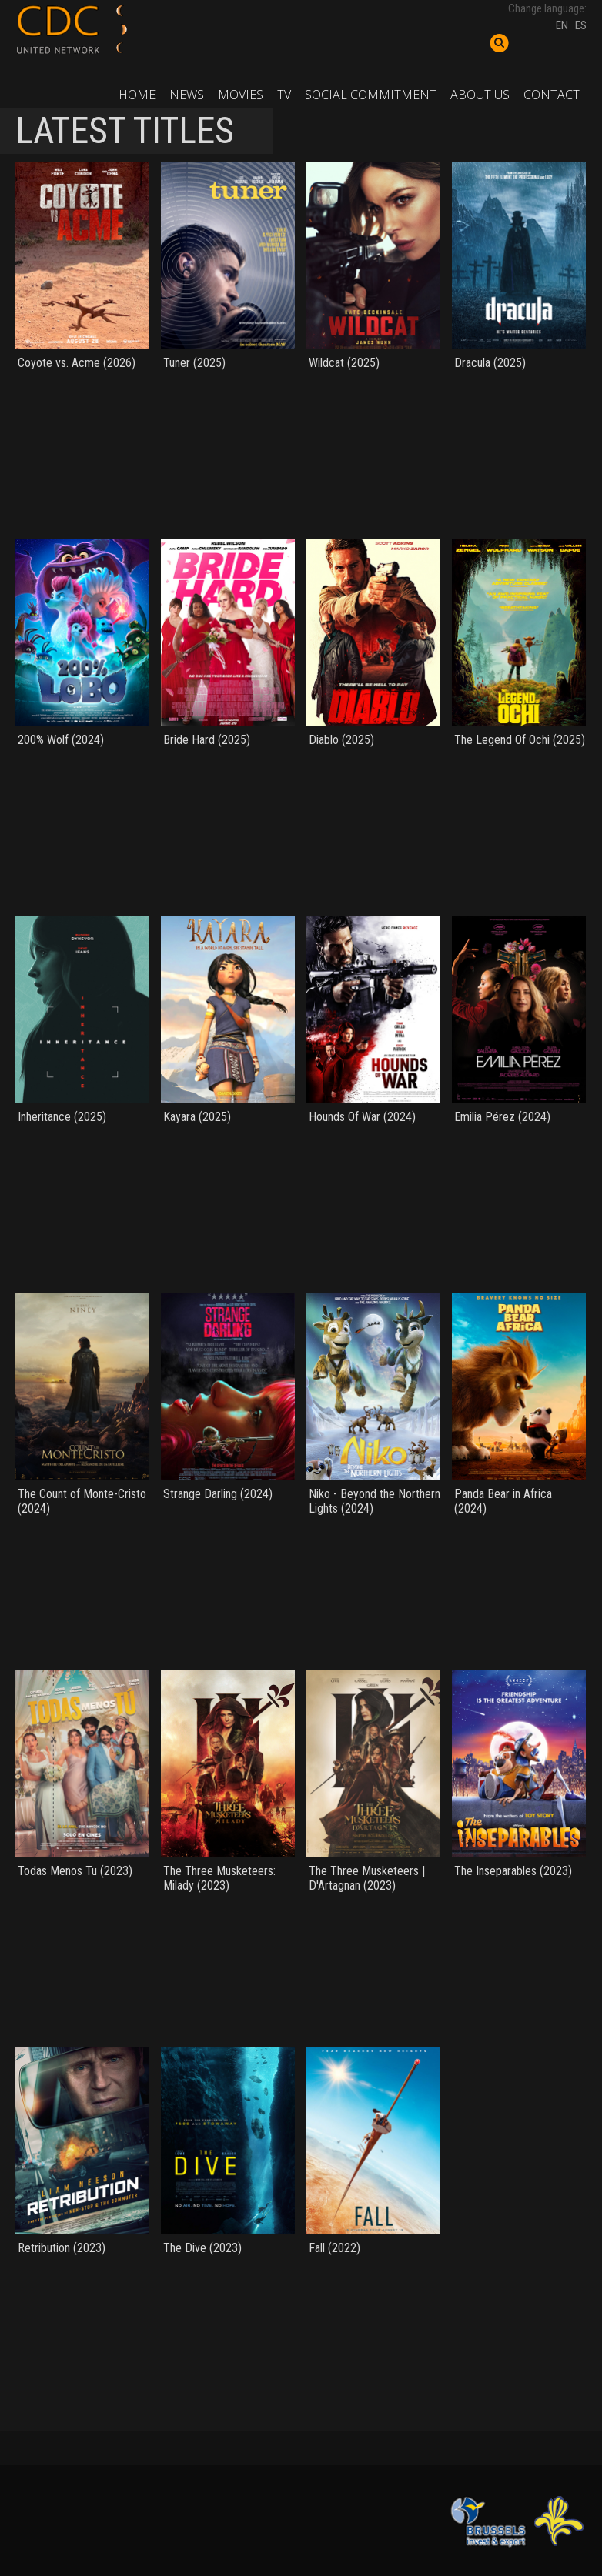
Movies (240, 94)
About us (480, 94)
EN (562, 25)
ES (581, 25)
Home (137, 94)
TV (284, 94)
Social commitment (370, 94)
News (186, 94)
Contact (551, 94)
